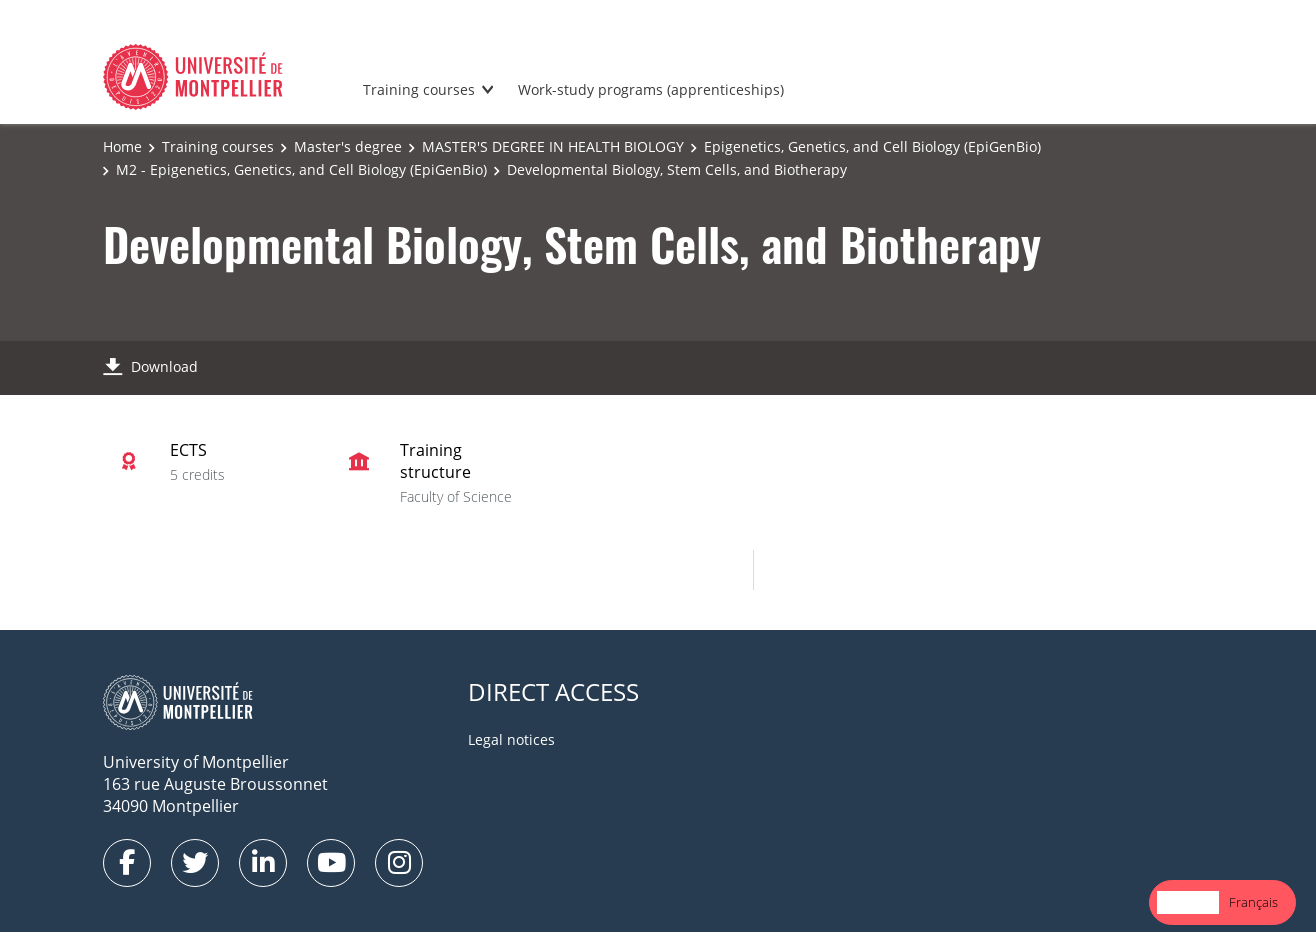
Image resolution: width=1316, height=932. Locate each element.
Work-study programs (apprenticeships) (651, 89)
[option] (1253, 902)
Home (122, 146)
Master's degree (348, 146)
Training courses (419, 89)
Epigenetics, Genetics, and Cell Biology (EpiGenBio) (872, 146)
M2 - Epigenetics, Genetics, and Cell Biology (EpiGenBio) (301, 169)
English (1188, 902)
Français (1253, 902)
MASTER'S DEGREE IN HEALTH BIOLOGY (553, 146)
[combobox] (1188, 902)
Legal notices (511, 739)
